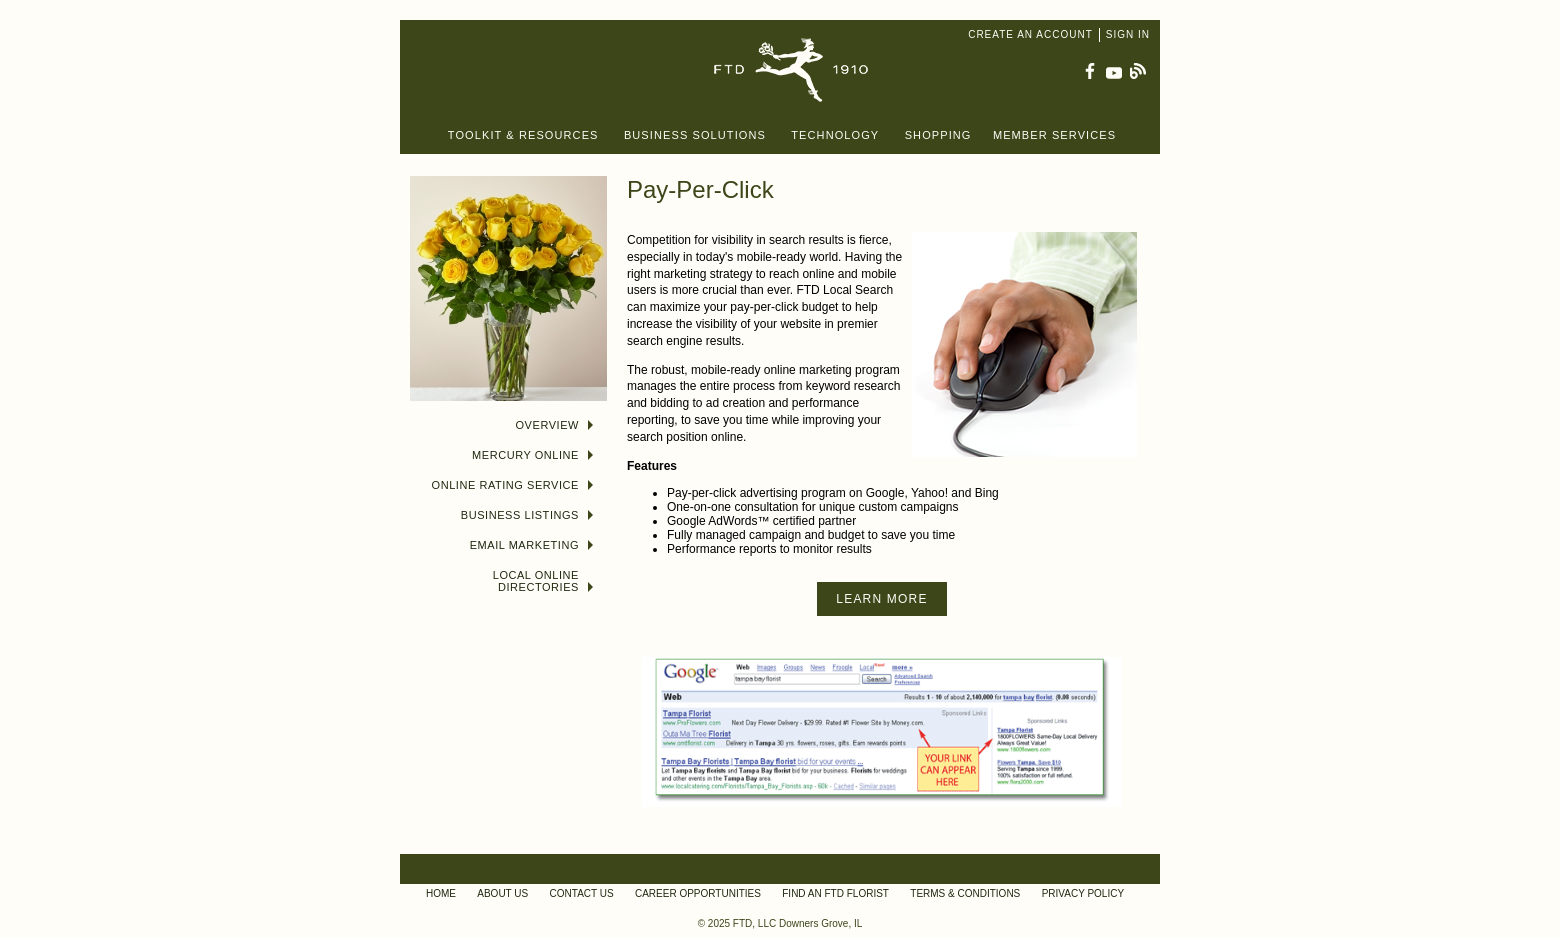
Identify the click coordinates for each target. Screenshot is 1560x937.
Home (441, 894)
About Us (502, 894)
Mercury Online (532, 455)
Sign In (1128, 34)
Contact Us (582, 894)
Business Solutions (695, 135)
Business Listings (527, 515)
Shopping (938, 135)
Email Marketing (531, 545)
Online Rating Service (512, 485)
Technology (835, 135)
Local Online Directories (543, 581)
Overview (555, 425)
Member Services (1054, 135)
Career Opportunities (698, 894)
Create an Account (1030, 34)
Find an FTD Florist (835, 894)
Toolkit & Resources (523, 135)
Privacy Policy (1083, 894)
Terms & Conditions (965, 894)
